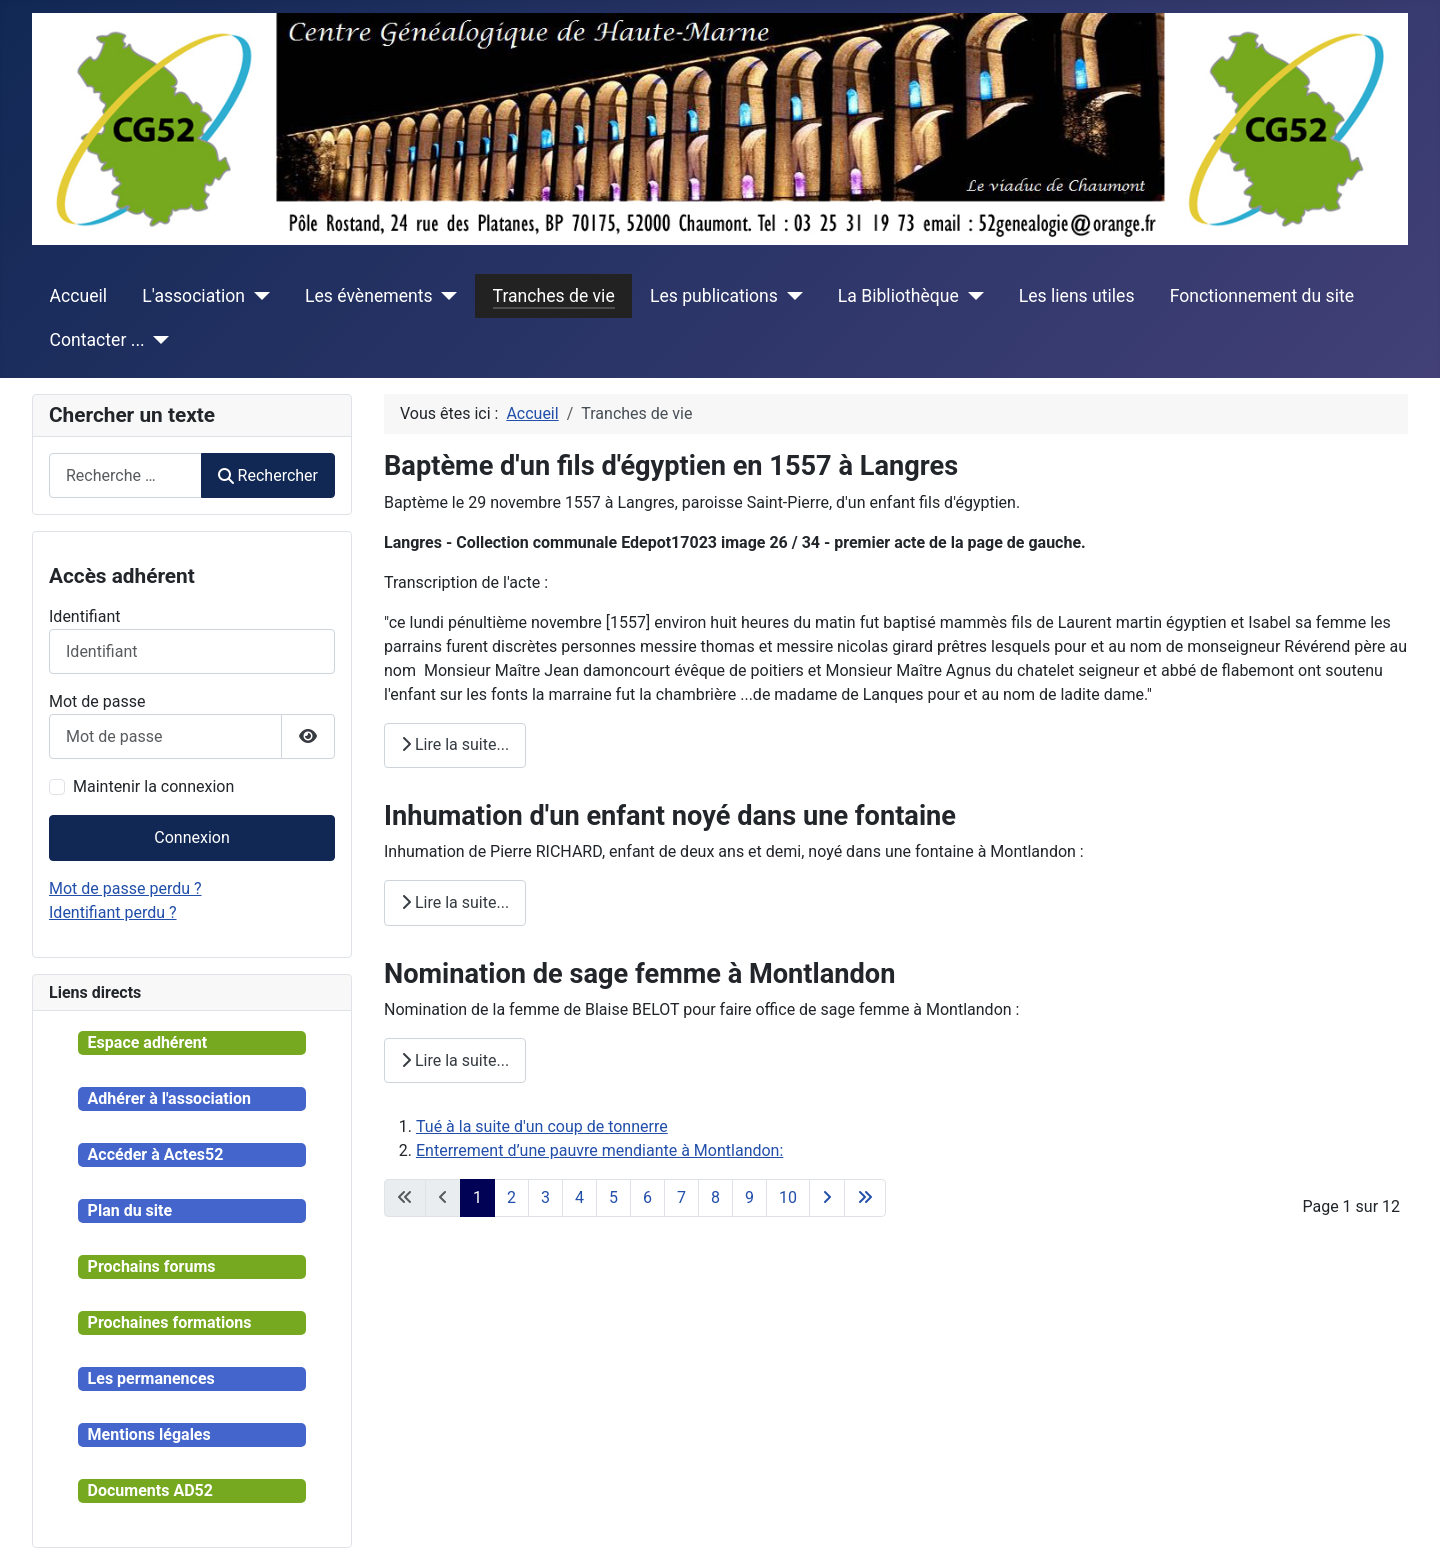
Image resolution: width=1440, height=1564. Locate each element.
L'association (193, 296)
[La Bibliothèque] (971, 296)
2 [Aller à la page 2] (511, 1197)
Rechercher (268, 475)
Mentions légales (149, 1434)
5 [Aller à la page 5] (613, 1197)
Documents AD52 (150, 1490)
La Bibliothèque (898, 296)
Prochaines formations (170, 1322)
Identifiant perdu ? (113, 912)
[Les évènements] (445, 296)
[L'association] (257, 296)
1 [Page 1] (477, 1197)
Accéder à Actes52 (156, 1154)
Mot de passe (97, 701)
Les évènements (369, 296)
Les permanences (151, 1378)
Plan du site (130, 1210)
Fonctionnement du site (1262, 296)
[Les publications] (790, 296)
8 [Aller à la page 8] (715, 1197)
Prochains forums (152, 1266)
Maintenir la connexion (153, 786)
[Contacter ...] (157, 340)
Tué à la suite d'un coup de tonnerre (542, 1126)
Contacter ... (97, 340)
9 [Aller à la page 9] (749, 1197)
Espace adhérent (148, 1042)
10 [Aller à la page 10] (788, 1197)
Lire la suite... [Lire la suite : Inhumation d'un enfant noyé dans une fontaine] (455, 902)
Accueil (78, 296)
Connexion (191, 837)
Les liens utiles (1077, 296)
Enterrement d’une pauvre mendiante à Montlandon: (599, 1150)
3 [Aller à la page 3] (545, 1197)
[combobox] (125, 475)
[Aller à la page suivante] (827, 1198)
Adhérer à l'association (169, 1098)
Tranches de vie (554, 296)
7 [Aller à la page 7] (681, 1197)
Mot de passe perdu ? (125, 888)
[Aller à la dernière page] (865, 1198)
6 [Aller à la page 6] (647, 1197)
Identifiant (84, 616)
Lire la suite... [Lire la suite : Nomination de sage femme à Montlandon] (455, 1060)
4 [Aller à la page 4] (579, 1197)
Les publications (714, 296)
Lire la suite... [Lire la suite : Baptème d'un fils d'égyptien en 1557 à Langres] (455, 744)
